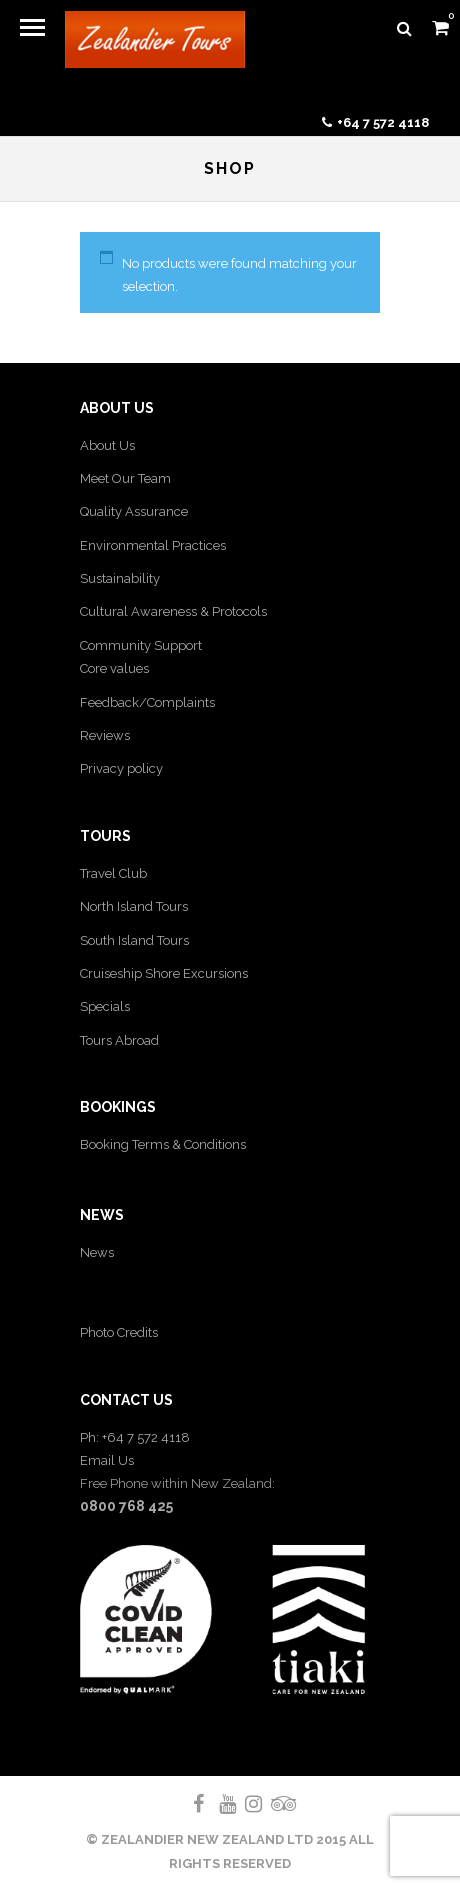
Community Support (141, 645)
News (97, 1252)
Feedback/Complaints (147, 702)
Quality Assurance (134, 511)
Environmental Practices (153, 545)
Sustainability (120, 578)
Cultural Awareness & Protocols (173, 611)
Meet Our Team (125, 478)
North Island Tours (134, 906)
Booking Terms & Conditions (163, 1144)
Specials (105, 1006)
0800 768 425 (126, 1506)
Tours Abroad (119, 1040)
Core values (114, 668)
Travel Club (113, 873)
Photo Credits (119, 1332)
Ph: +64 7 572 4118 (135, 1437)
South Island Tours (134, 940)
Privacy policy (121, 768)
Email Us (107, 1460)
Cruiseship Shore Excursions (164, 973)
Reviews (105, 735)
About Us (107, 445)
